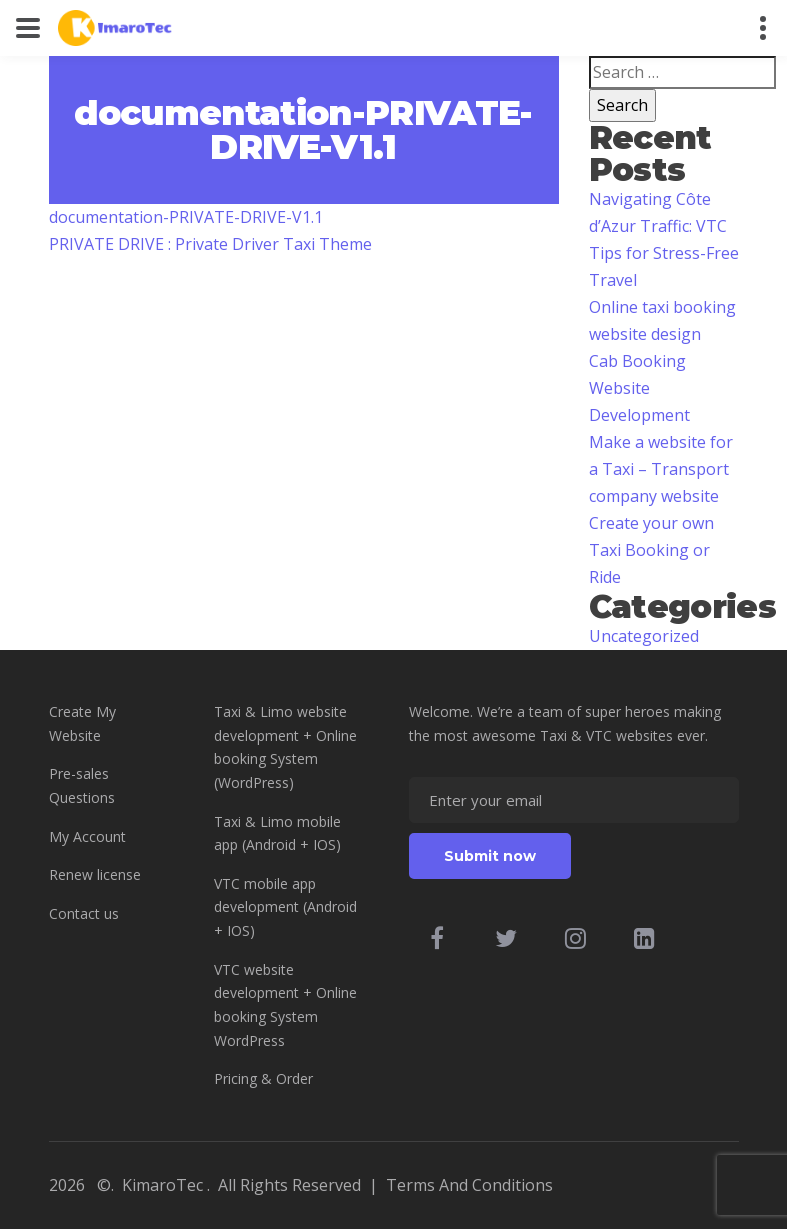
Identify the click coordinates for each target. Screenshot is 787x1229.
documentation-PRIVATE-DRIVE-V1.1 (186, 217)
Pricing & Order (263, 1078)
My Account (87, 836)
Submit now (490, 856)
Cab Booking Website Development (639, 388)
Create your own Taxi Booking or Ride (651, 550)
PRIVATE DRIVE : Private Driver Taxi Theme (210, 244)
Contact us (84, 913)
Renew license (95, 874)
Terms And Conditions (469, 1185)
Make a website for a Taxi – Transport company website (661, 469)
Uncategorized (644, 636)
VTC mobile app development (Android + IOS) (285, 907)
